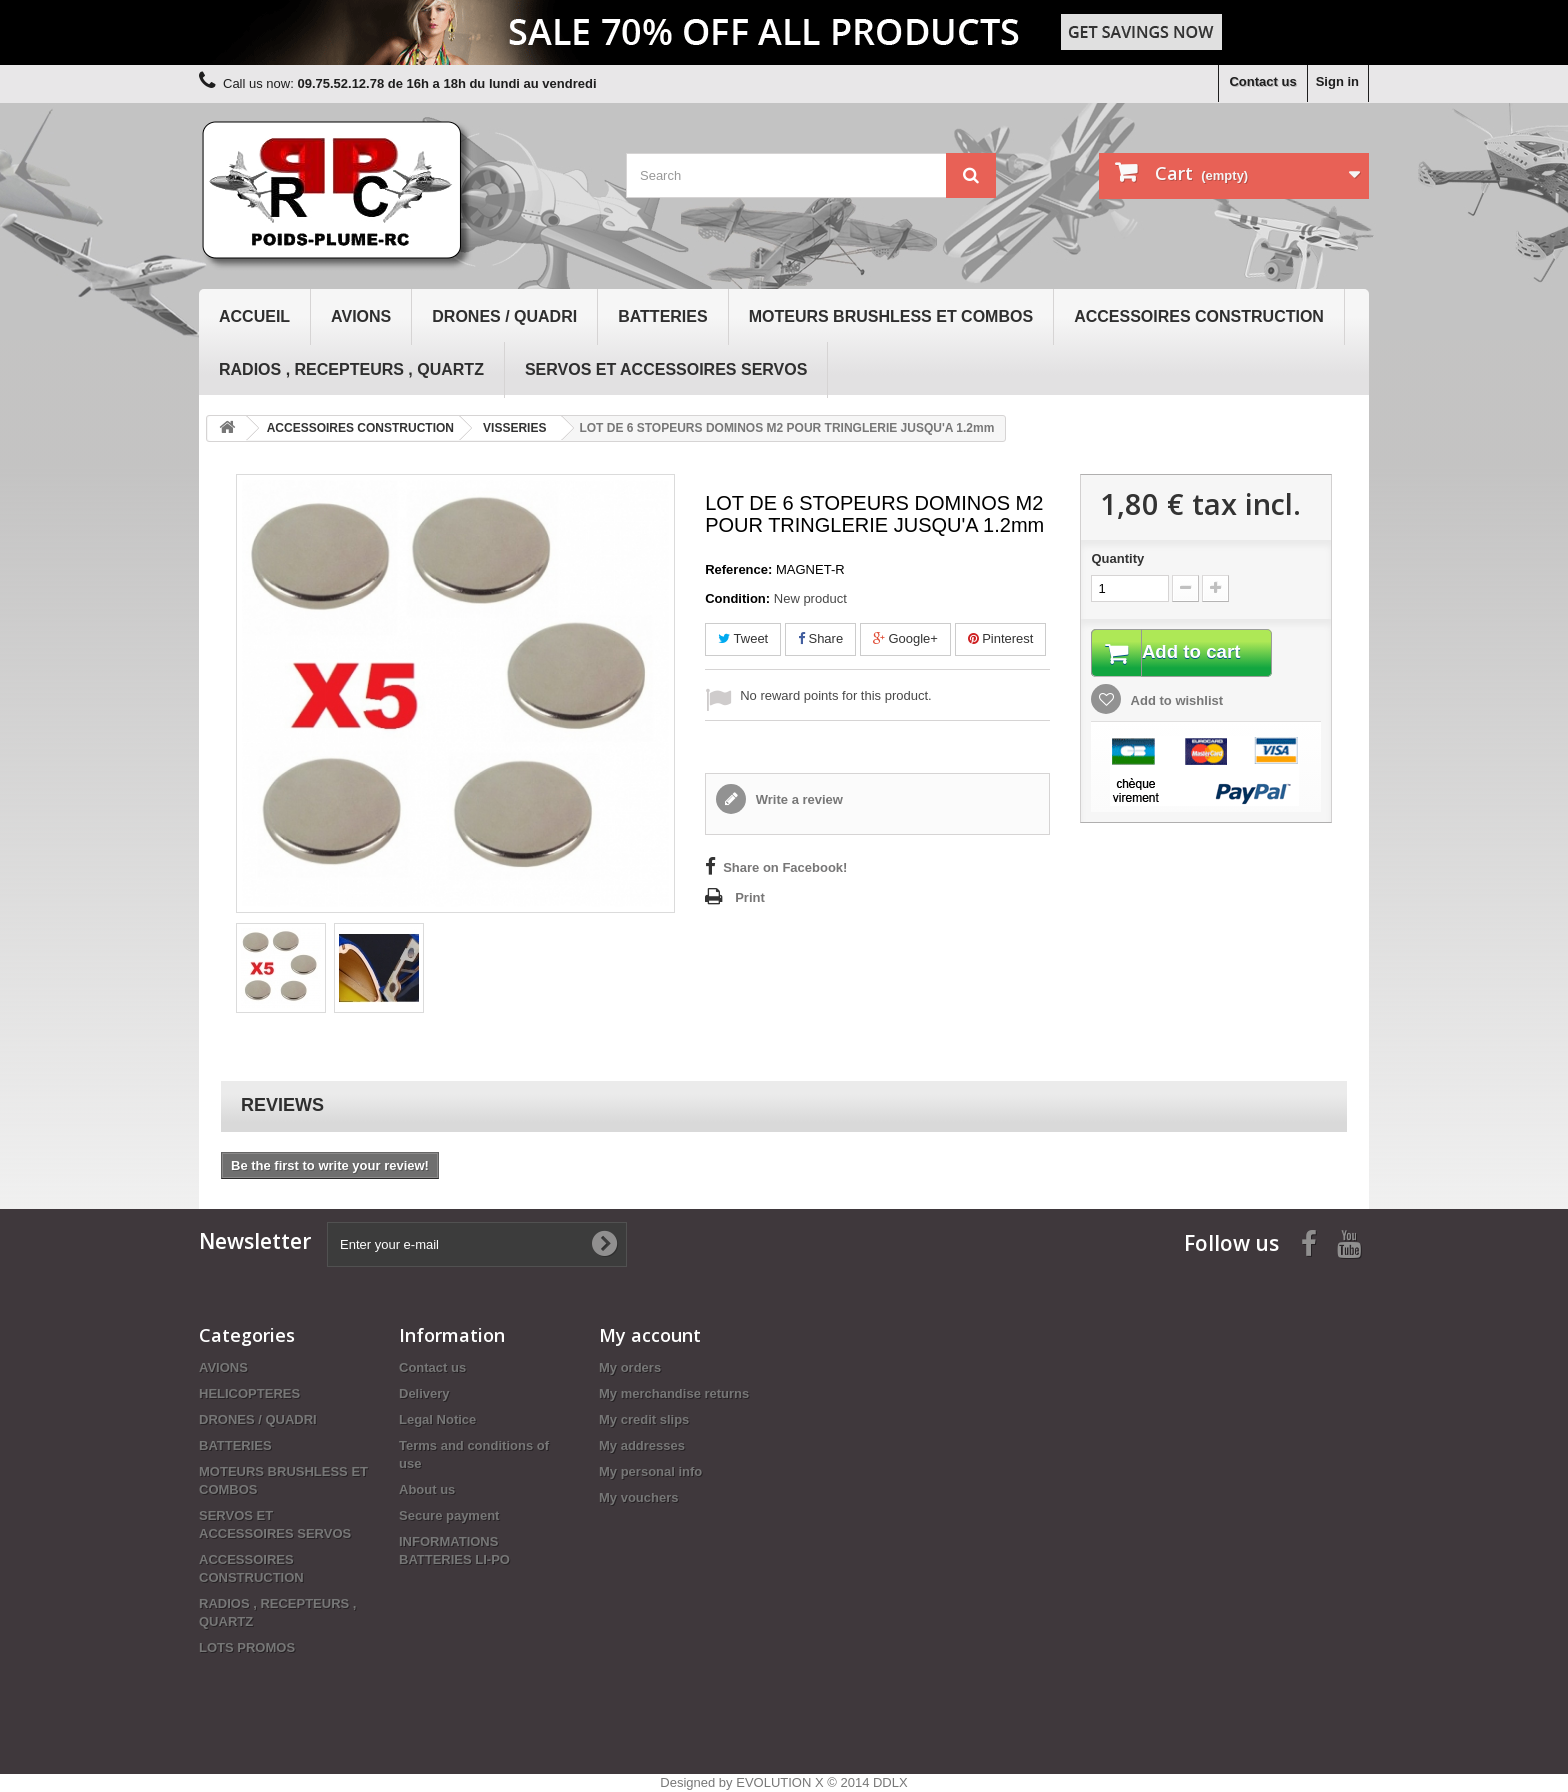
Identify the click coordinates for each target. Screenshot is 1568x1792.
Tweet (743, 638)
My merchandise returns (674, 1393)
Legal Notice (437, 1419)
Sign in (1337, 81)
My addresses (642, 1445)
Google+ (905, 638)
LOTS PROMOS (247, 1647)
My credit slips (644, 1419)
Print (750, 897)
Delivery (424, 1393)
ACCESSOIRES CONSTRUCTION (1199, 316)
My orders (630, 1367)
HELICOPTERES (249, 1393)
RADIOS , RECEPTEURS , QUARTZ (351, 369)
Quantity (1117, 558)
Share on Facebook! (785, 867)
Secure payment (449, 1515)
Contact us (1262, 81)
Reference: (738, 569)
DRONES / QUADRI (504, 316)
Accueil (254, 316)
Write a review (797, 799)
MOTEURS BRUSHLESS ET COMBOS (891, 316)
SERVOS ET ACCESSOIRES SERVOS (666, 369)
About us (427, 1489)
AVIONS (361, 316)
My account (650, 1335)
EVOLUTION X (779, 1782)
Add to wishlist (1175, 702)
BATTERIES (662, 316)
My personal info (650, 1471)
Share (820, 638)
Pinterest (1001, 638)
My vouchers (638, 1497)
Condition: (737, 598)
